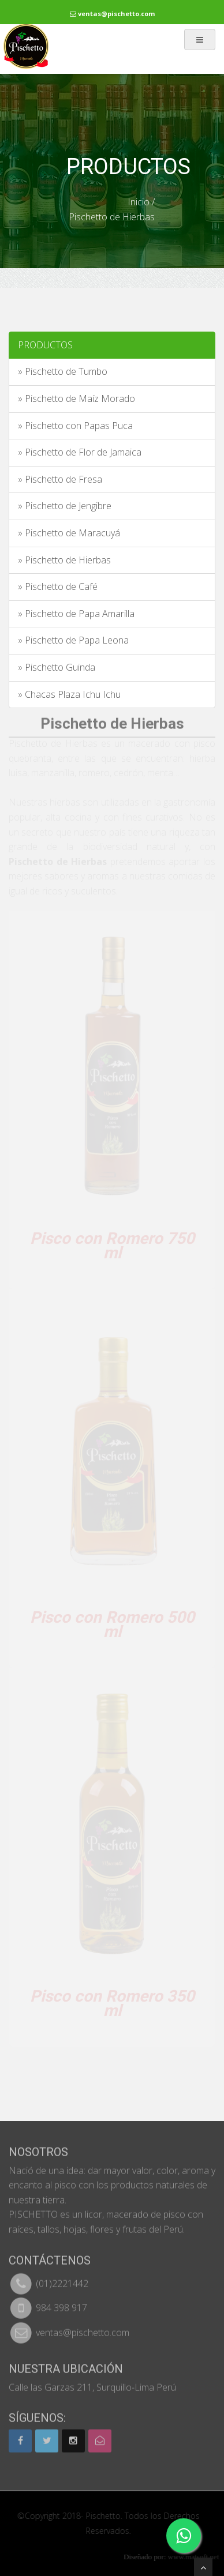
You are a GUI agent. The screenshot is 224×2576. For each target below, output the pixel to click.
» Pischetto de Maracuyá (69, 533)
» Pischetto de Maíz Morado (76, 398)
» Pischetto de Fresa (60, 479)
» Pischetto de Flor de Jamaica (79, 452)
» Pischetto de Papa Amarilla (76, 613)
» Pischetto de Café (58, 586)
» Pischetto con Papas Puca (75, 425)
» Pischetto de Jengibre (64, 505)
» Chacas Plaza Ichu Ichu (69, 694)
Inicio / (141, 201)
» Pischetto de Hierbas (64, 560)
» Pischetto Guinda (56, 667)
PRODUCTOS (45, 345)
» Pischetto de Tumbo (62, 371)
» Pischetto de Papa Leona (73, 640)
